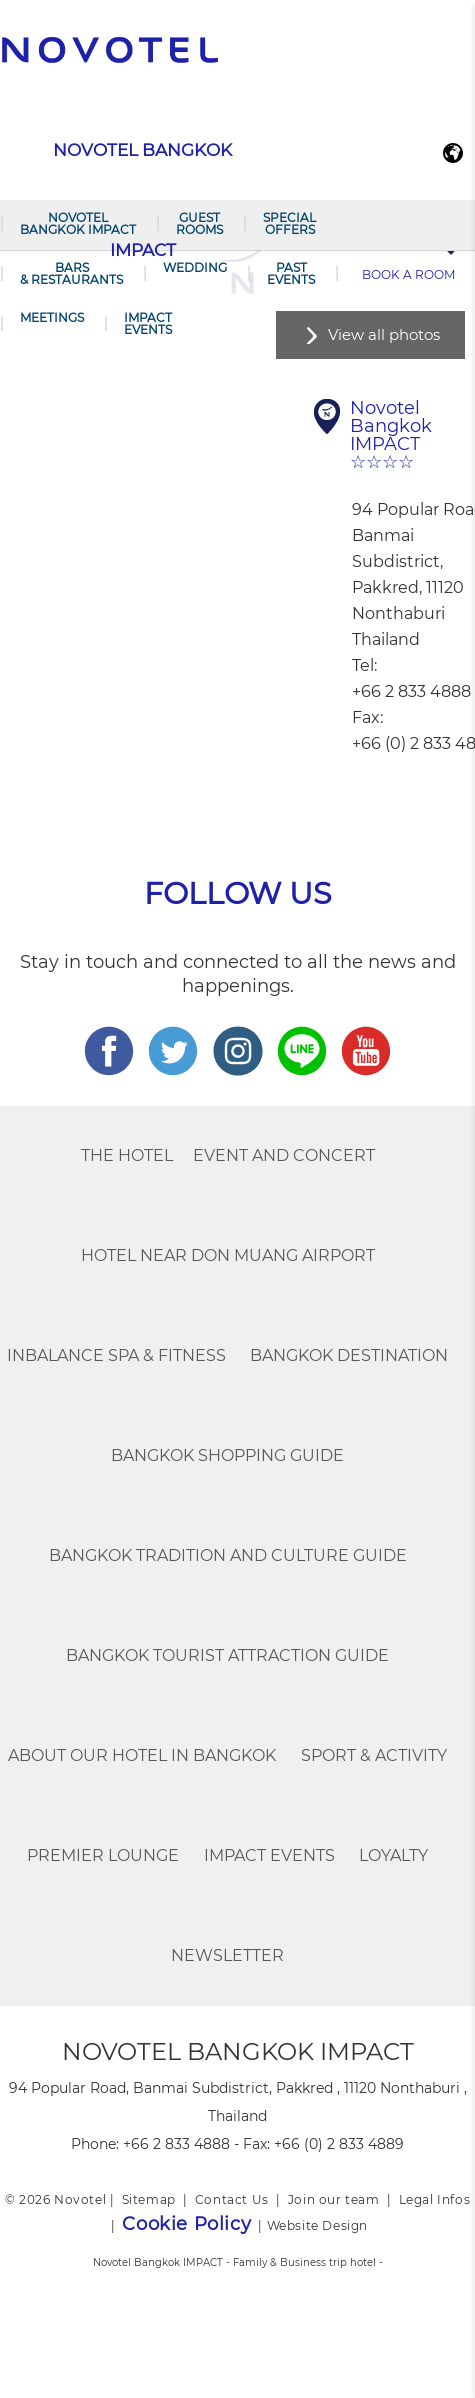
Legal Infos (435, 2199)
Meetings (52, 317)
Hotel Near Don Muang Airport (228, 1255)
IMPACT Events (148, 323)
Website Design (317, 2225)
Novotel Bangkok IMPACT (78, 223)
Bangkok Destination (349, 1355)
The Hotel (127, 1155)
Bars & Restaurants (71, 273)
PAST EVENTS (291, 273)
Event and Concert (284, 1155)
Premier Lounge (103, 1855)
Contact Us (232, 2199)
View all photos (384, 334)
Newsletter (227, 1955)
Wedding (195, 267)
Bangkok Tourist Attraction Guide (227, 1655)
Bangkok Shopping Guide (227, 1455)
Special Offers (289, 223)
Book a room (408, 274)
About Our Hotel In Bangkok (142, 1755)
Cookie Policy (186, 2224)
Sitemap (149, 2199)
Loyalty (393, 1855)
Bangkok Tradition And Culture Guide (228, 1555)
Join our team (334, 2199)
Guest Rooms (199, 223)
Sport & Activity (374, 1755)
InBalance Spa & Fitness (116, 1355)
